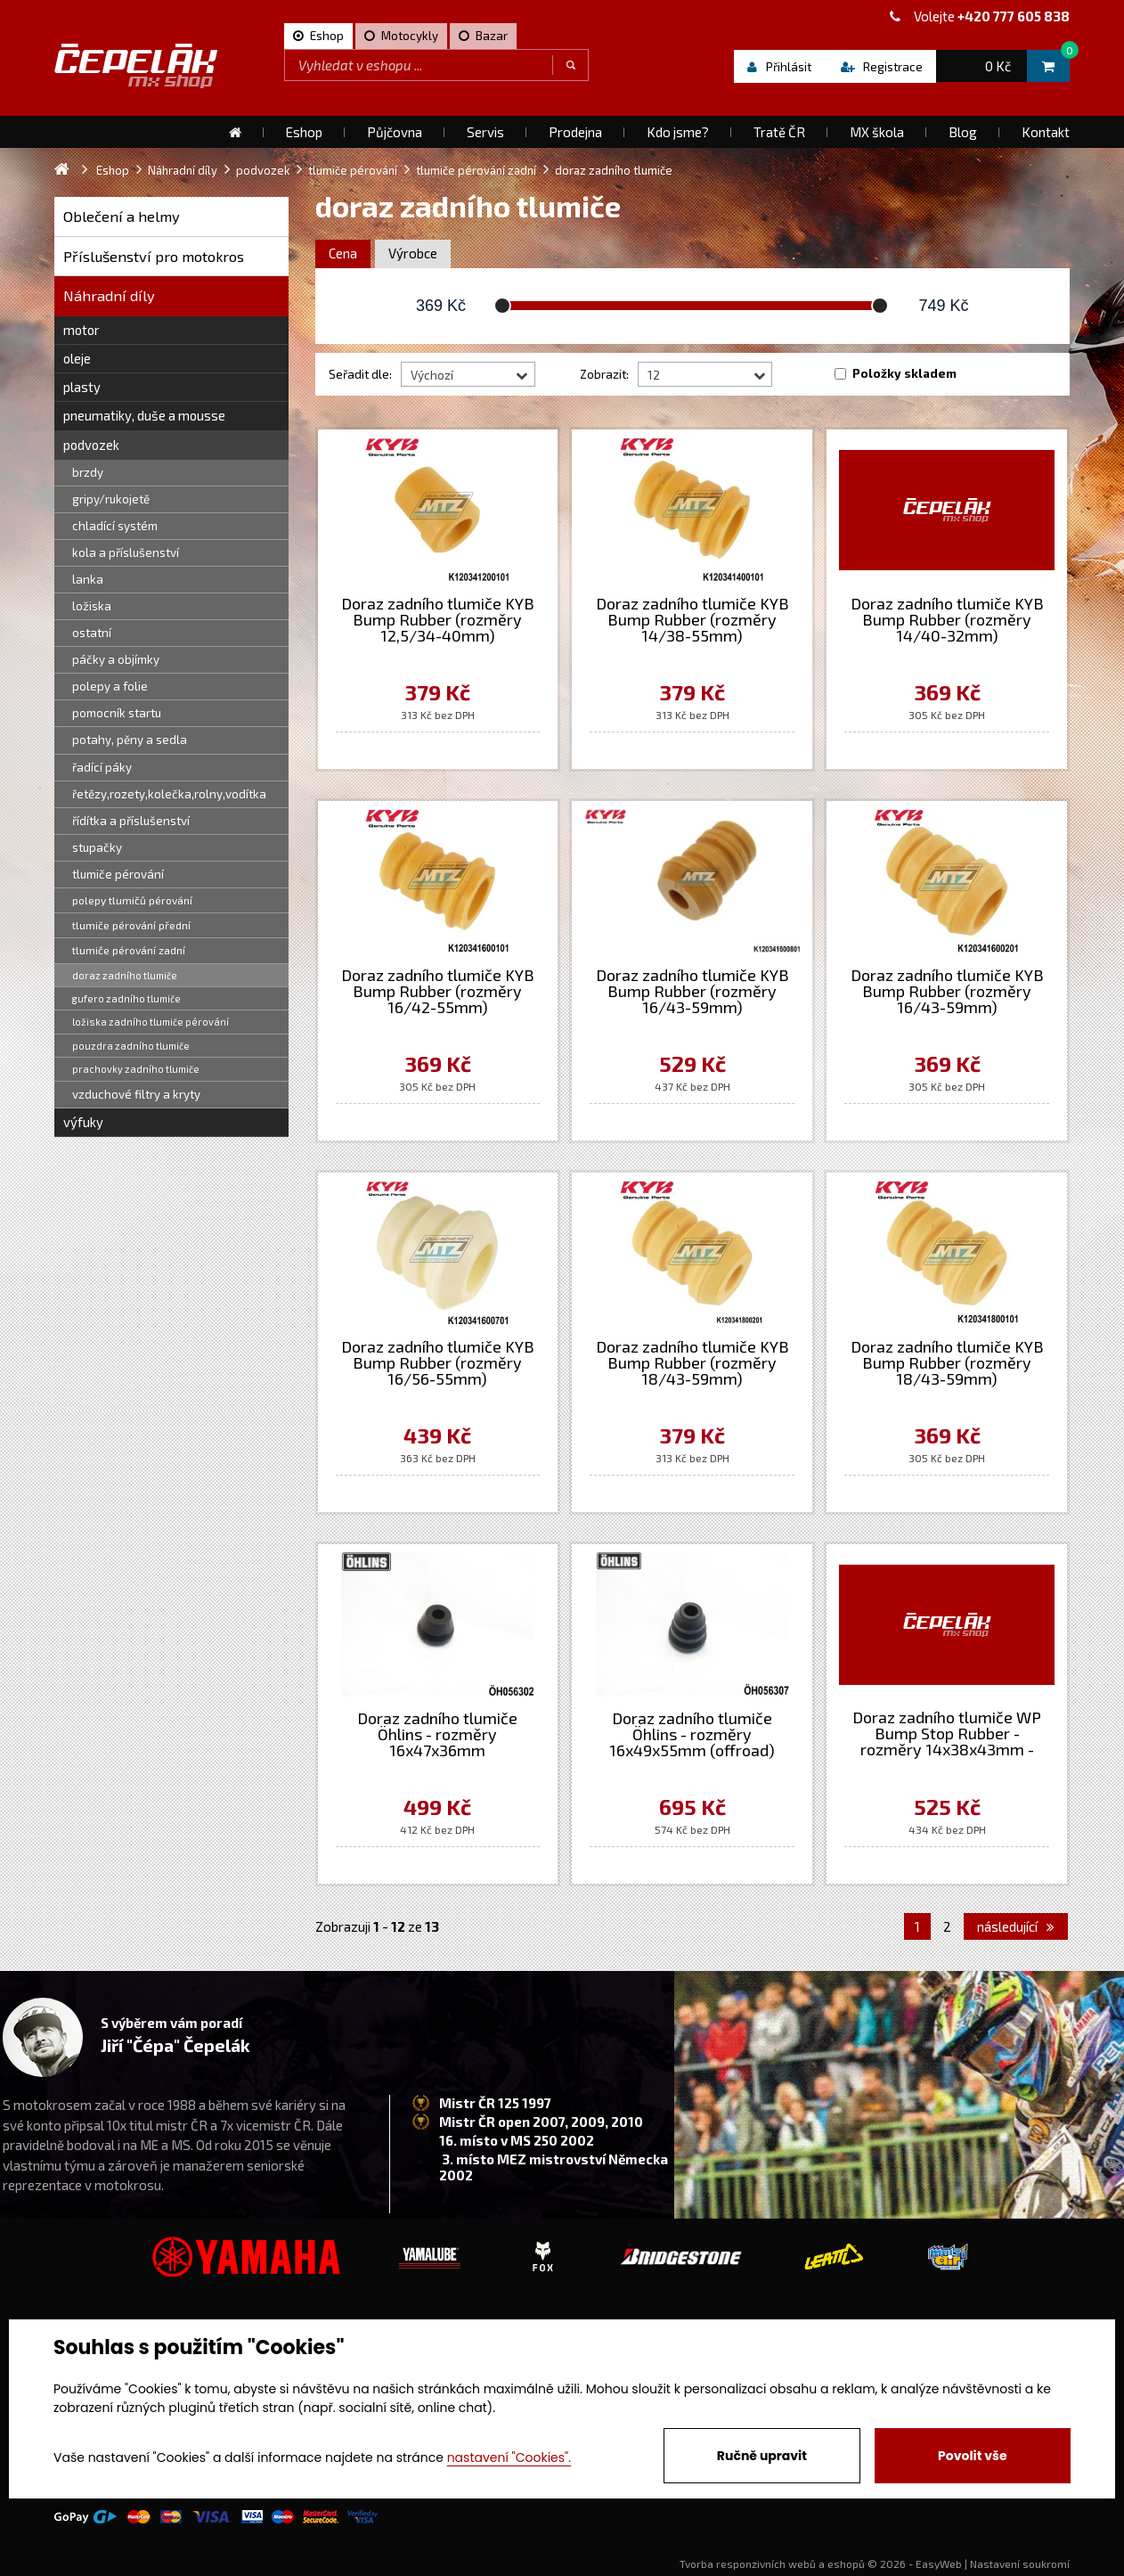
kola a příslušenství (125, 552)
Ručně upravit (762, 2456)
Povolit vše (972, 2456)
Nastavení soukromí (1020, 2563)
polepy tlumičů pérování (132, 900)
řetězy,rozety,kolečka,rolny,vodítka (169, 794)
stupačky (97, 847)
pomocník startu (116, 713)
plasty (82, 387)
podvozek (91, 445)
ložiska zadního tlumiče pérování (150, 1021)
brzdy (87, 472)
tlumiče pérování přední (131, 925)
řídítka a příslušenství (131, 821)
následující (1016, 1926)
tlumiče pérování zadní (128, 950)
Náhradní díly (109, 295)
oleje (77, 358)
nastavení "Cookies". (509, 2457)
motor (81, 330)
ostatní (91, 633)
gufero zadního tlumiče (126, 998)
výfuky (83, 1122)
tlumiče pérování (118, 874)
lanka (87, 579)
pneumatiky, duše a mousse (144, 415)
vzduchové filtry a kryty (136, 1094)
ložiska (91, 606)
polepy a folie (110, 686)
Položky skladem (904, 373)
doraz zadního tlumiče (124, 975)
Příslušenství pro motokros (153, 256)
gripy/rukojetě (111, 499)
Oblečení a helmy (121, 216)
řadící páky (102, 767)
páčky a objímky (115, 659)
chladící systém (115, 526)
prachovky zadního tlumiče (136, 1069)
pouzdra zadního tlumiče (131, 1045)
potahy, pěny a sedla (129, 739)
